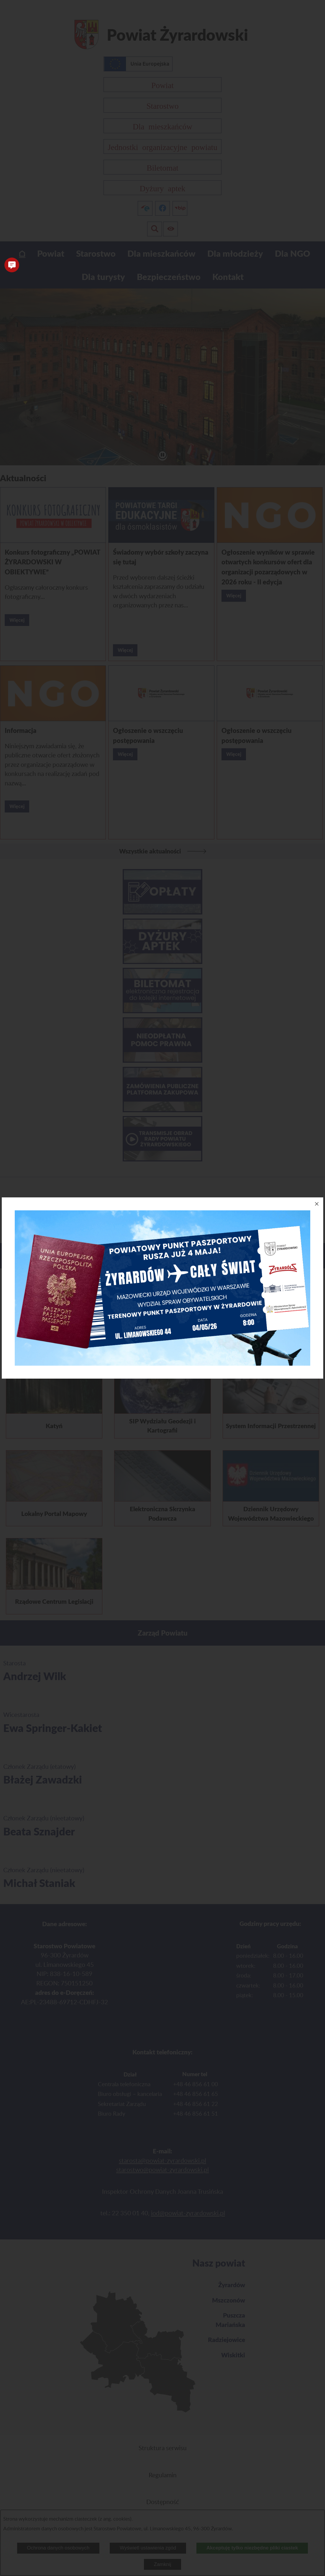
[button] (11, 265)
